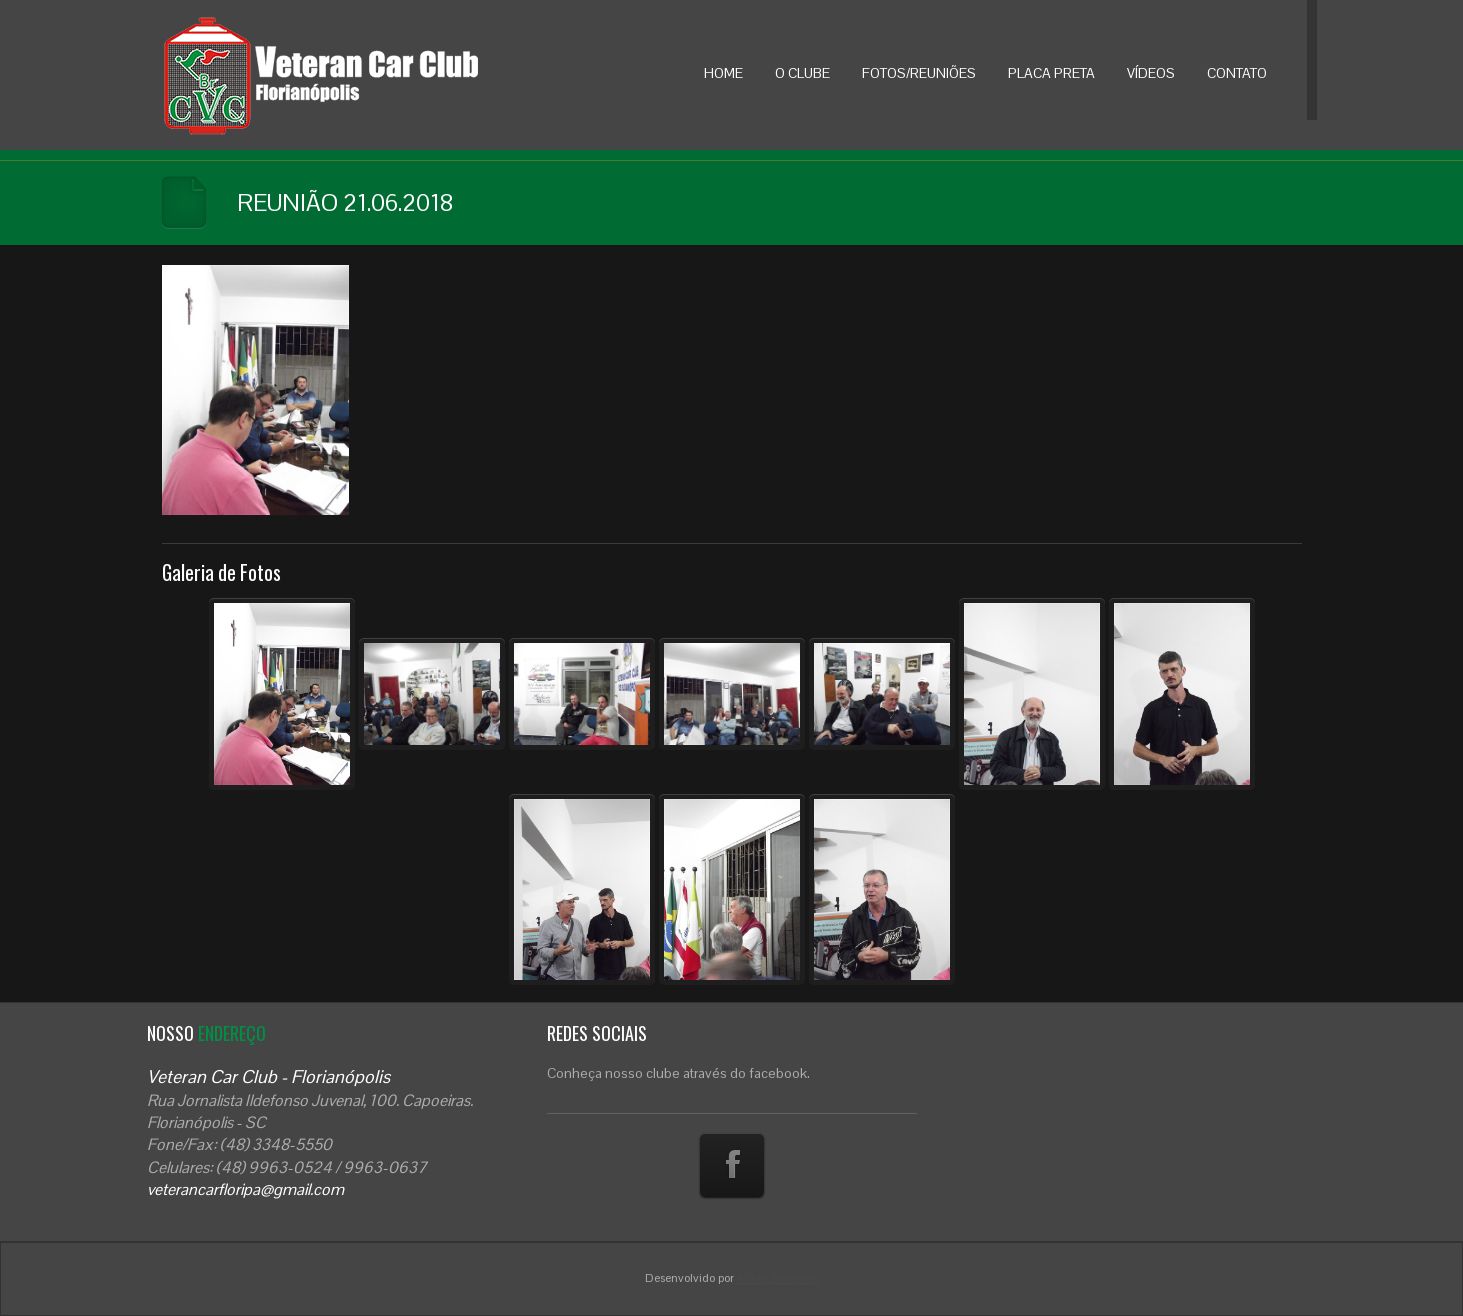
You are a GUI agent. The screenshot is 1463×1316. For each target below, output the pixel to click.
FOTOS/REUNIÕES (919, 73)
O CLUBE (802, 73)
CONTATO (1237, 73)
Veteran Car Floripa (362, 75)
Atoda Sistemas (778, 1278)
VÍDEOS (1151, 73)
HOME (723, 73)
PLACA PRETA (1051, 73)
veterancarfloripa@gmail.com (245, 1189)
